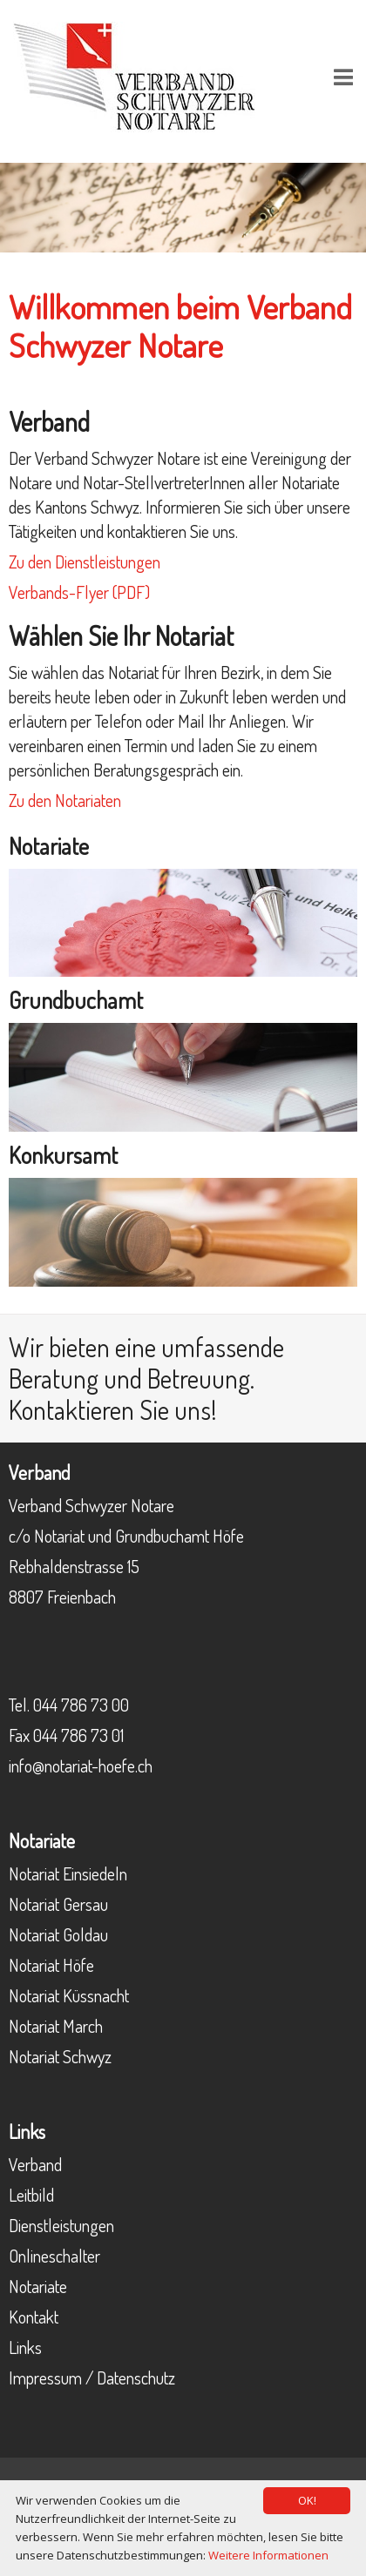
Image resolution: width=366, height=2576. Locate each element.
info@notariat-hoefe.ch (80, 1765)
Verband (35, 2164)
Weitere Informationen (268, 2555)
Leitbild (31, 2194)
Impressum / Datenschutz (92, 2377)
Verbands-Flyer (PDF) (79, 592)
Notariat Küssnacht (69, 1995)
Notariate (38, 2286)
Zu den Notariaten (65, 800)
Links (25, 2347)
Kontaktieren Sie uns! (113, 1409)
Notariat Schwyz (60, 2056)
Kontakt (33, 2316)
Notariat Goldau (58, 1934)
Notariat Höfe (51, 1965)
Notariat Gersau (58, 1904)
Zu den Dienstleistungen (84, 561)
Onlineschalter (54, 2255)
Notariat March (56, 2025)
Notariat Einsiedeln (68, 1873)
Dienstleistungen (61, 2225)
